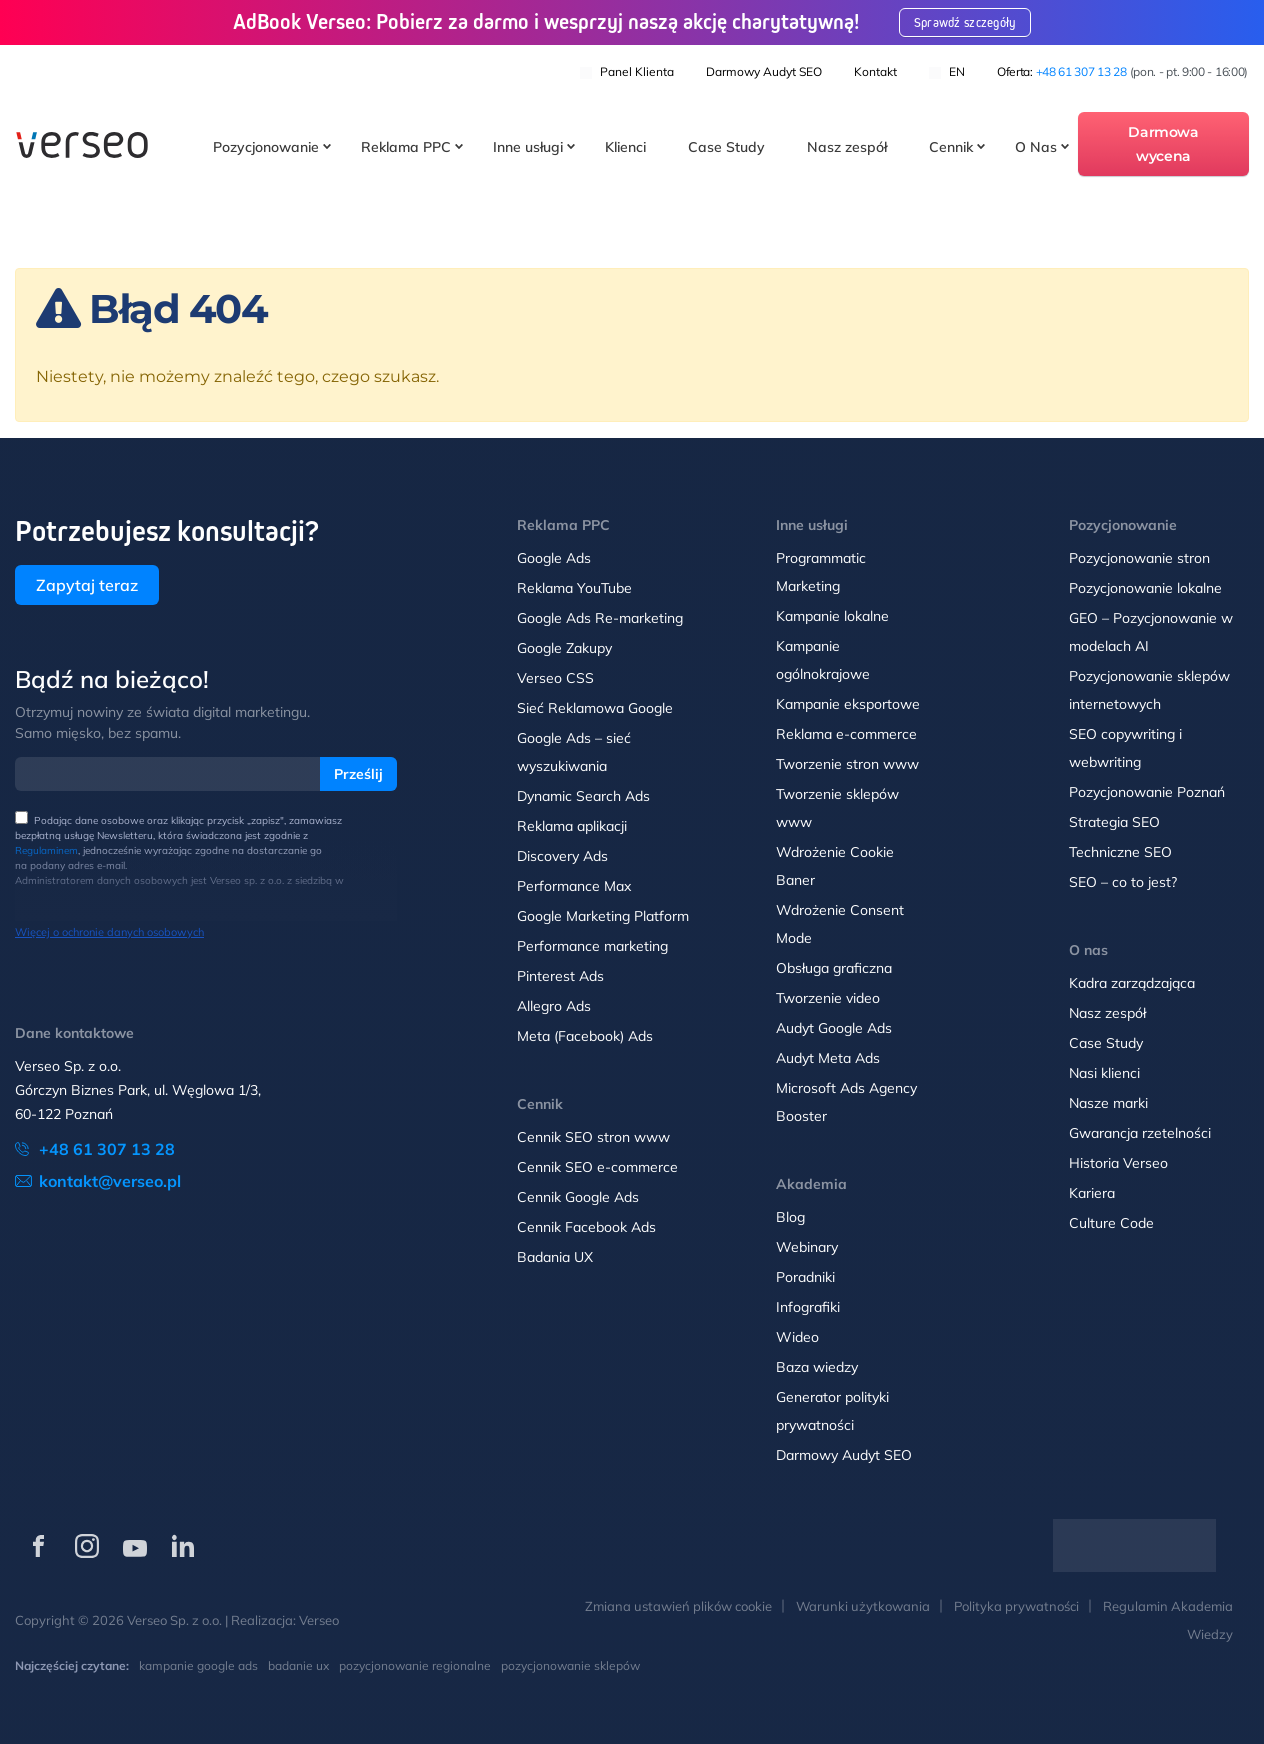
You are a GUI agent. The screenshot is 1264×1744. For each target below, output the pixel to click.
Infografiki (808, 1307)
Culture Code (1111, 1223)
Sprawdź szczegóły (971, 22)
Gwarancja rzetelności (1140, 1133)
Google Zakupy (564, 648)
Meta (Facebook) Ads (585, 1036)
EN (947, 70)
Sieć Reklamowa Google (595, 708)
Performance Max (574, 886)
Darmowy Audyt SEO (764, 70)
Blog (790, 1217)
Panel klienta (627, 70)
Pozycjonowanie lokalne (1145, 588)
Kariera (1092, 1193)
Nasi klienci (1104, 1073)
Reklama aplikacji (572, 826)
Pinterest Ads (560, 976)
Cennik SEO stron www (593, 1137)
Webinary (807, 1247)
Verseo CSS (555, 678)
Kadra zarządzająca (1132, 983)
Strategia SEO (1114, 822)
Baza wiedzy (817, 1367)
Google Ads (554, 558)
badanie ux (298, 1665)
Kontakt (875, 70)
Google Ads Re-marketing (600, 618)
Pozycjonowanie (266, 148)
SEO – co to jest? (1123, 882)
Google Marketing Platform (603, 916)
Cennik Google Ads (578, 1197)
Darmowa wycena (1163, 145)
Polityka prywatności (1016, 1606)
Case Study (726, 148)
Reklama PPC (406, 148)
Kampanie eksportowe (848, 704)
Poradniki (805, 1277)
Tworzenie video (828, 998)
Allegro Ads (554, 1006)
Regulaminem (46, 850)
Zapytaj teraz (87, 585)
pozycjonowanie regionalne (415, 1665)
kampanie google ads (198, 1665)
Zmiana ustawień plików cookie (678, 1606)
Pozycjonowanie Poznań (1147, 792)
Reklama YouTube (574, 588)
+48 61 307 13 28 (1081, 70)
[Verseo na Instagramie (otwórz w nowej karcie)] (87, 1546)
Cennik (951, 148)
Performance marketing (592, 946)
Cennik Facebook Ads (586, 1227)
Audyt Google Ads (834, 1028)
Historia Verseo (1118, 1163)
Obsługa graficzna (834, 968)
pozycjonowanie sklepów (570, 1665)
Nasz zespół (847, 148)
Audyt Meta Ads (830, 1058)
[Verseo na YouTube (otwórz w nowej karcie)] (135, 1546)
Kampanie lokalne (832, 616)
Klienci (625, 148)
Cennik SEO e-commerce (597, 1167)
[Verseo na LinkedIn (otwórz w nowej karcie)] (183, 1546)
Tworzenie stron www (847, 764)
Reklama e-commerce (846, 734)
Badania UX (555, 1257)
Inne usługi (528, 148)
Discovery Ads (562, 856)
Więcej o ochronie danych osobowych (109, 932)
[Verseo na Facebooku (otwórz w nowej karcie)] (39, 1546)
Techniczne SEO (1120, 852)
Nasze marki (1108, 1103)
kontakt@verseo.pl (110, 1181)
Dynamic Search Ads (583, 796)
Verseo (319, 1620)
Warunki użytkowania (863, 1606)
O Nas (1036, 148)
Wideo (797, 1337)
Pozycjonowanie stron (1139, 558)
